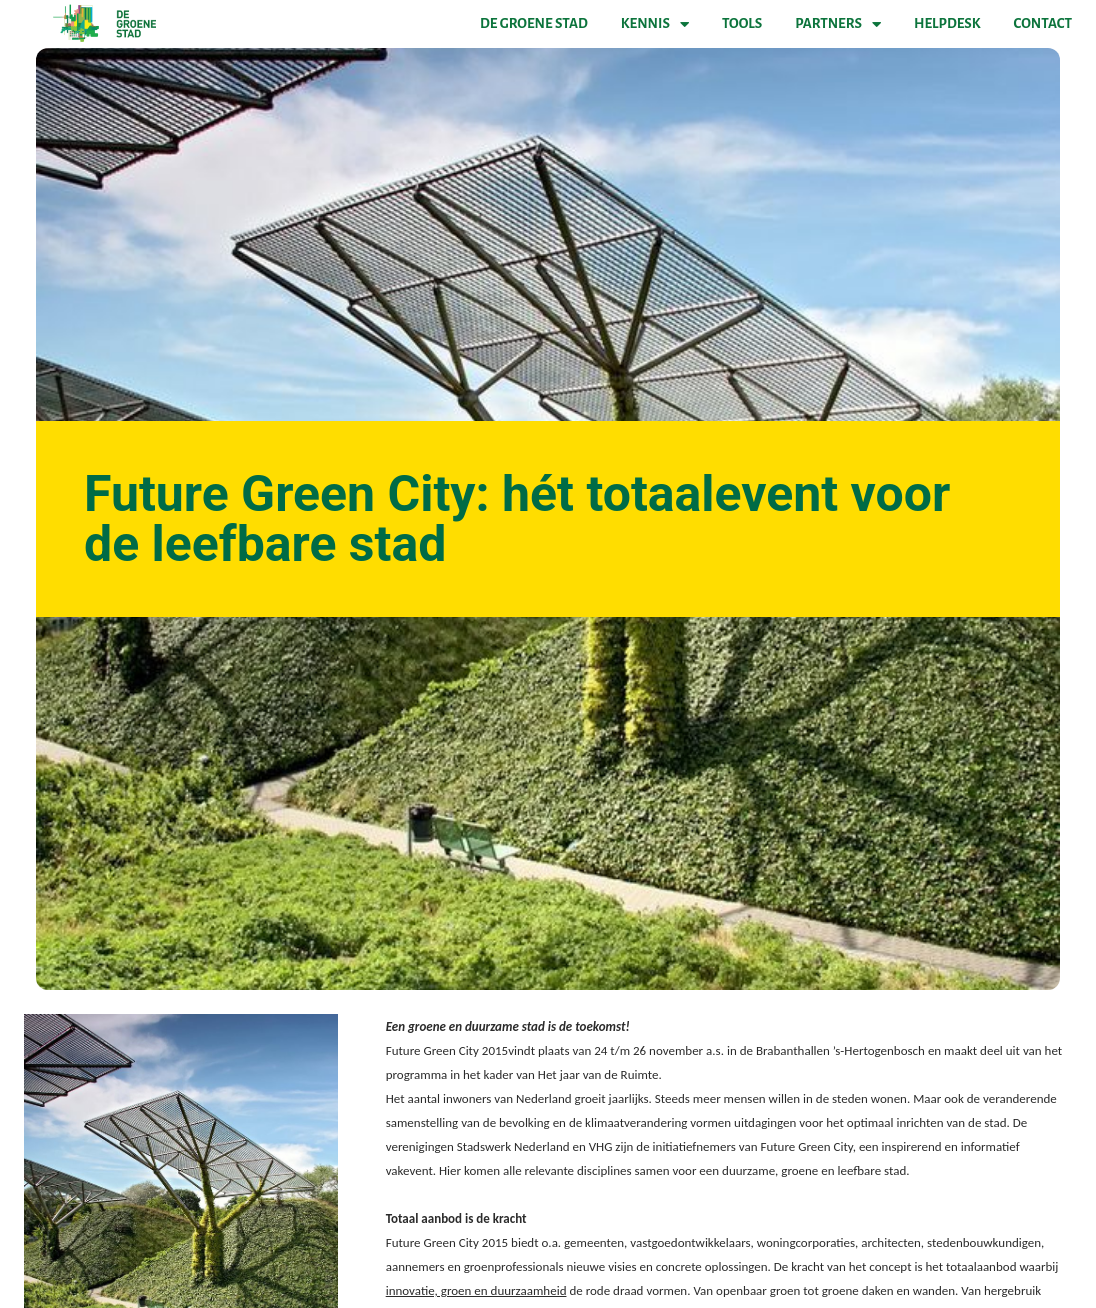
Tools (742, 23)
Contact (1043, 23)
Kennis (655, 24)
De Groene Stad (534, 23)
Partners (838, 24)
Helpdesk (947, 23)
